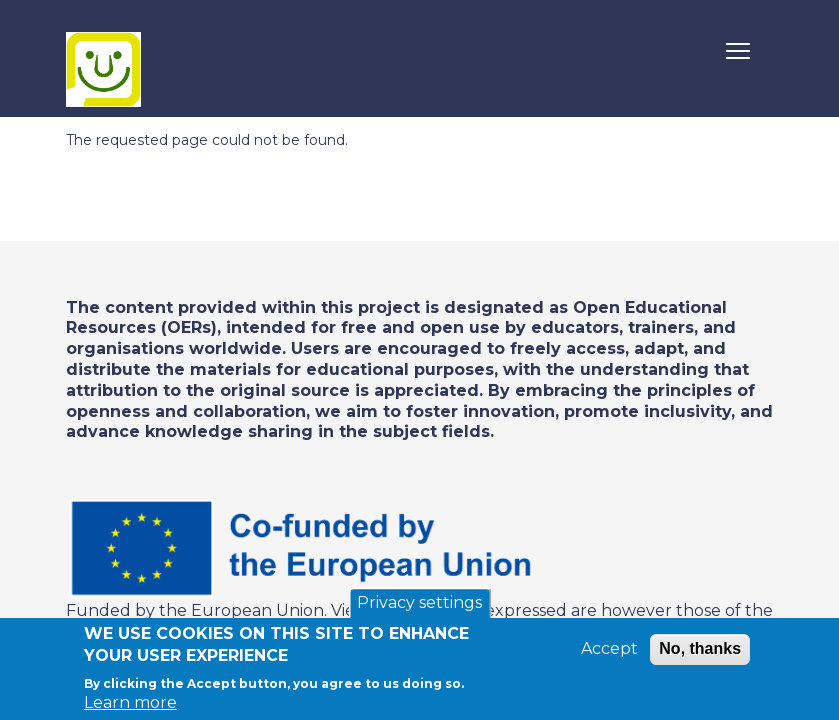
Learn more (130, 703)
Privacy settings (419, 603)
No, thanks (700, 649)
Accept (609, 649)
